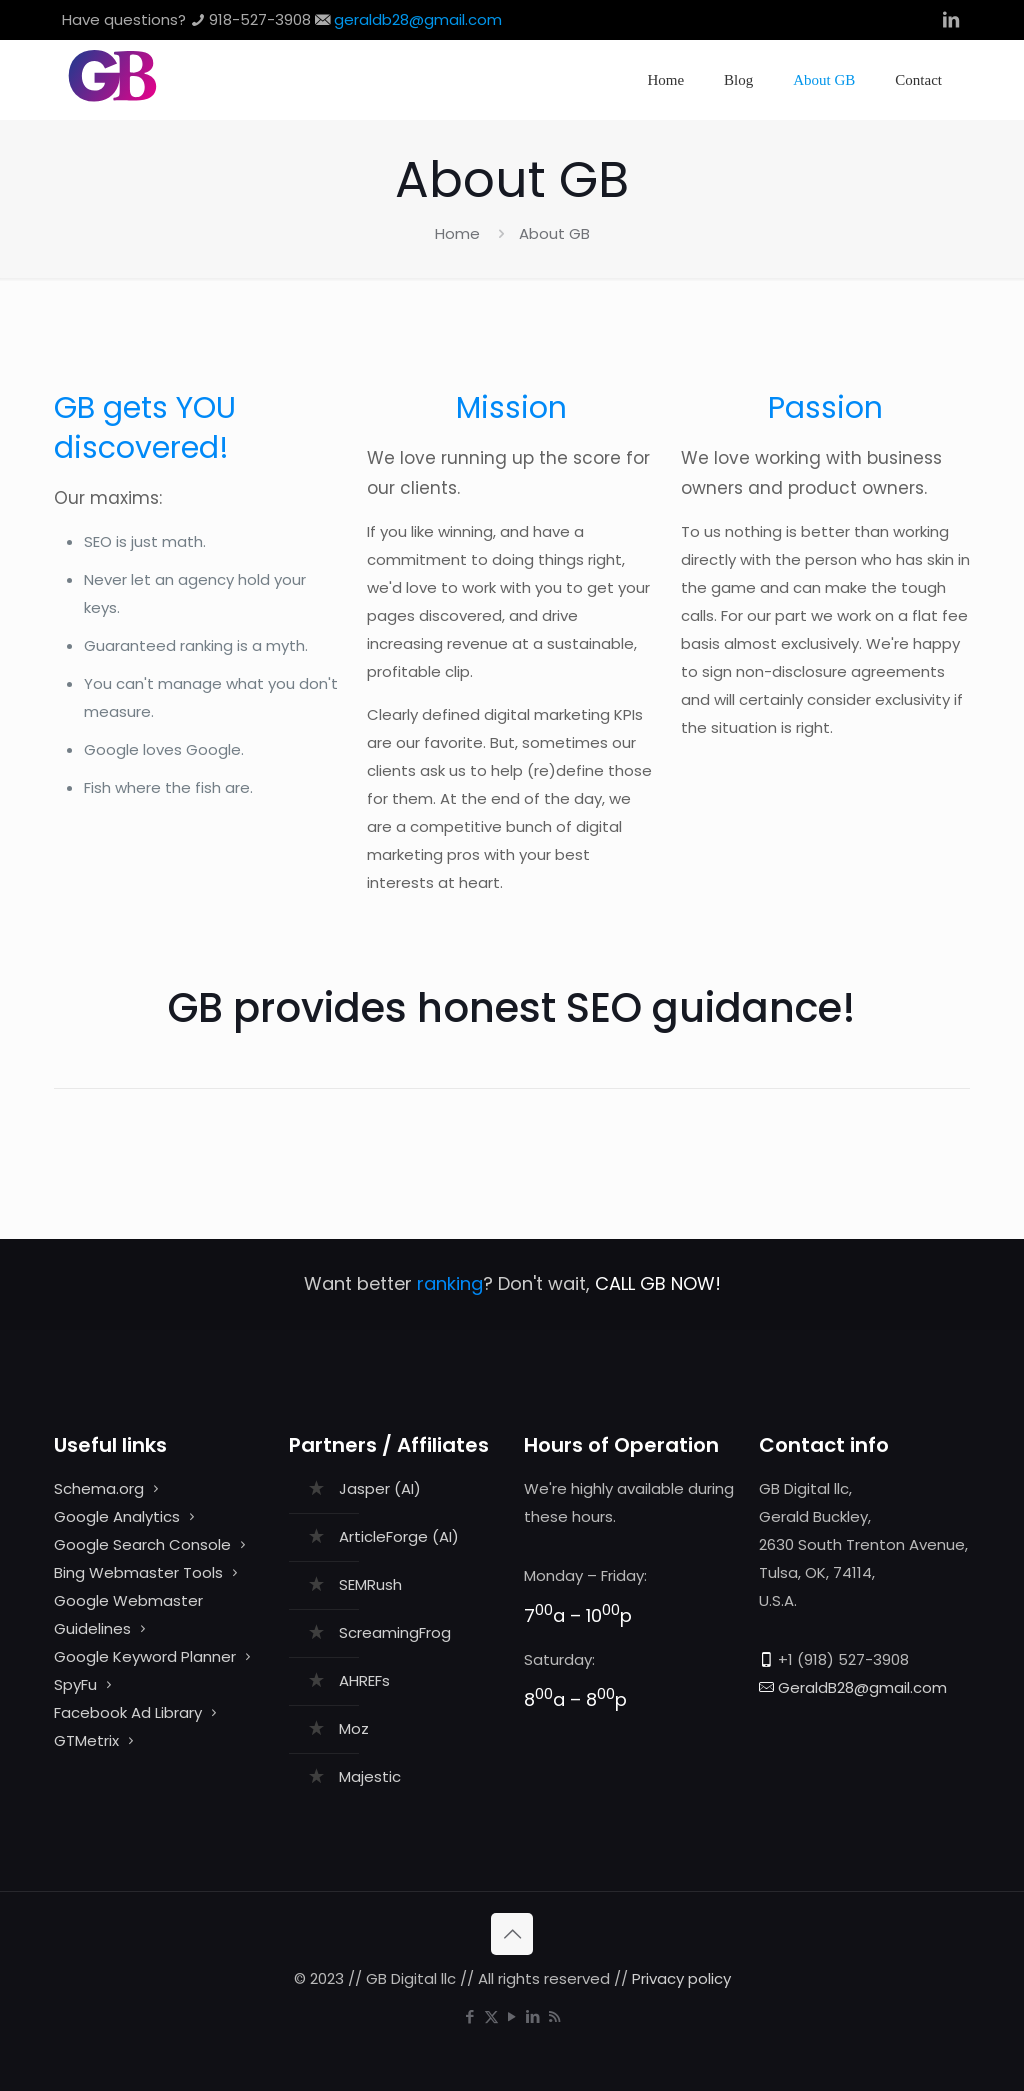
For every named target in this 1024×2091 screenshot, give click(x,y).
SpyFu (75, 1684)
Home (457, 233)
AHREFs (364, 1680)
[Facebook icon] (470, 2016)
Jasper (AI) (380, 1488)
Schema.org (99, 1488)
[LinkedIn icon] (533, 2016)
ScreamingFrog (395, 1632)
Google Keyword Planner (145, 1656)
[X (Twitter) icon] (491, 2016)
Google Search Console (142, 1544)
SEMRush (370, 1584)
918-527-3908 (260, 19)
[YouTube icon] (512, 2016)
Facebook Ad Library (128, 1712)
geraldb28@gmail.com (418, 19)
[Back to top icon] (512, 1934)
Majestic (370, 1776)
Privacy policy (681, 1978)
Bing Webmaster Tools (138, 1572)
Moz (354, 1728)
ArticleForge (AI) (399, 1536)
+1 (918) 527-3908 (843, 1659)
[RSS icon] (554, 2016)
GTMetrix (86, 1740)
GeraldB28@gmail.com (862, 1687)
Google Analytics (117, 1516)
